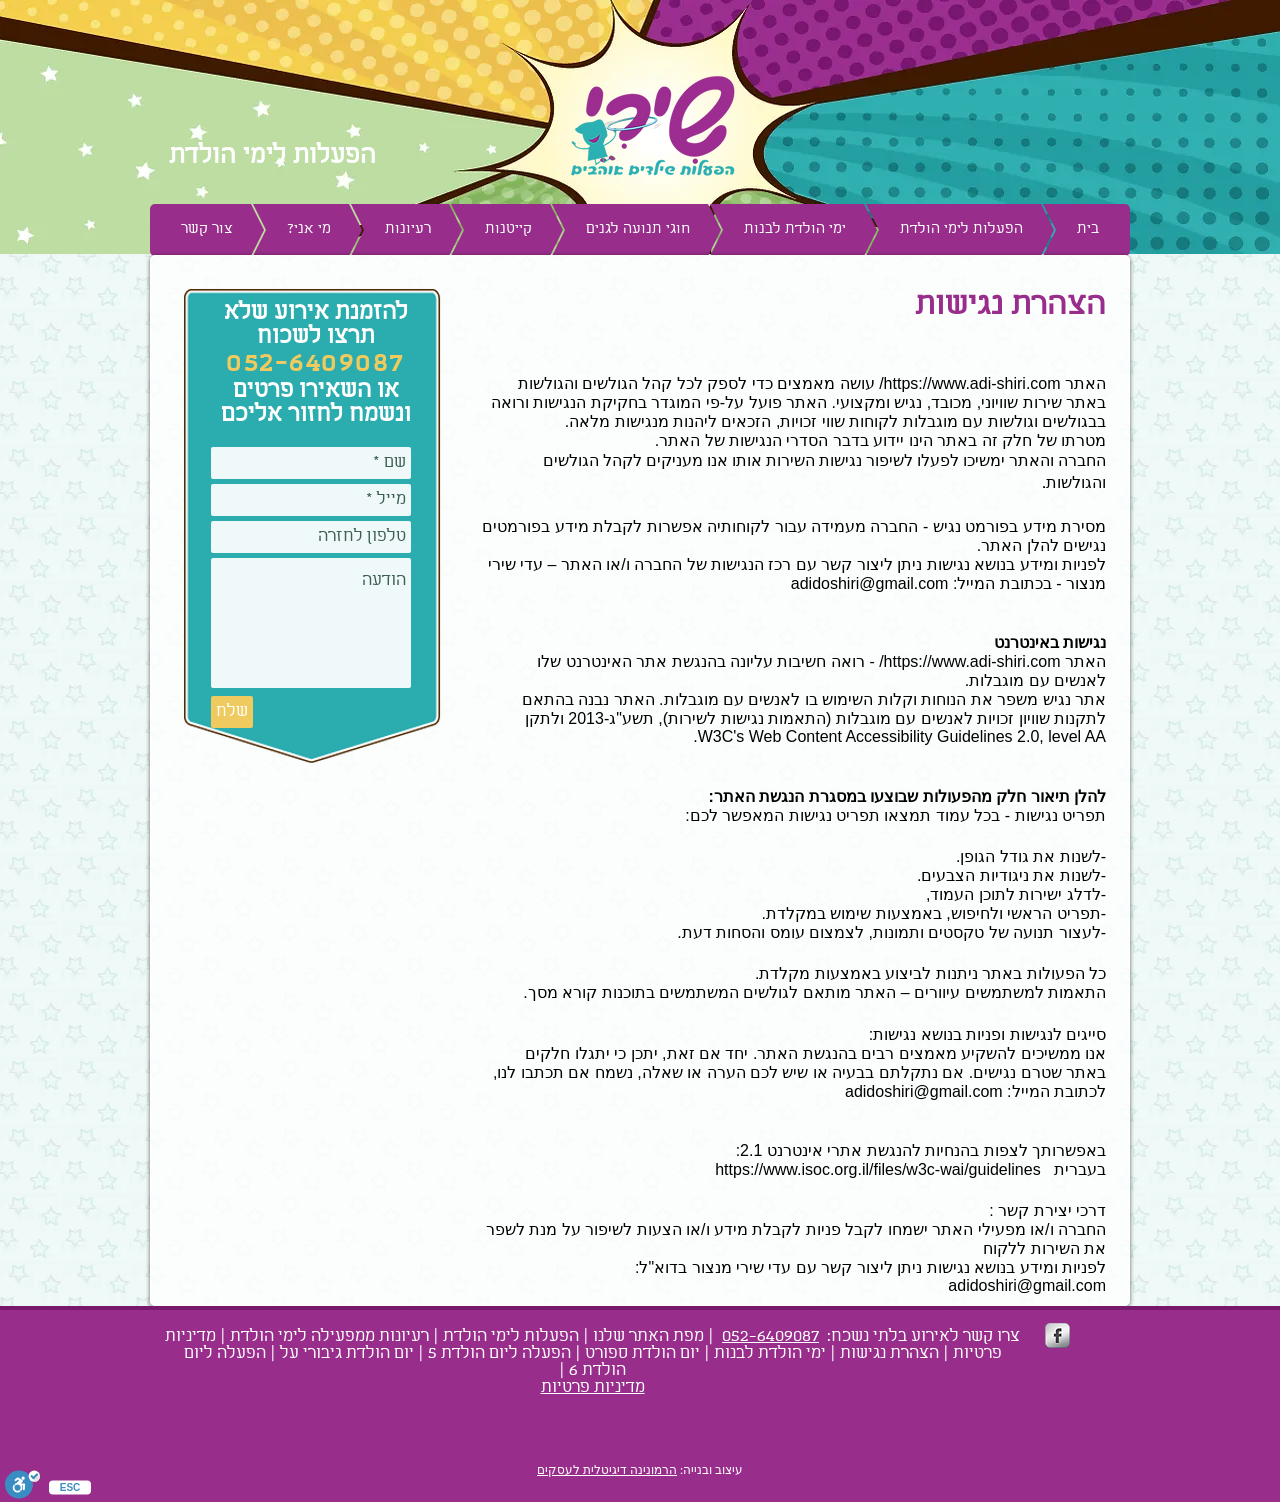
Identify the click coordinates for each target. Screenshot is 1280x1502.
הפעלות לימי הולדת (511, 1336)
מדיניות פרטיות (593, 1387)
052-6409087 (770, 1336)
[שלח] (232, 712)
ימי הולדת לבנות (770, 1353)
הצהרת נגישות (889, 1353)
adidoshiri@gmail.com (870, 583)
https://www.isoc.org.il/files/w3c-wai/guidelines (877, 1169)
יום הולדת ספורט (642, 1353)
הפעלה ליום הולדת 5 (499, 1353)
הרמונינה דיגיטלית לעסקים (607, 1470)
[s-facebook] (1057, 1335)
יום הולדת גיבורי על (347, 1353)
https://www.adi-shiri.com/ (969, 383)
